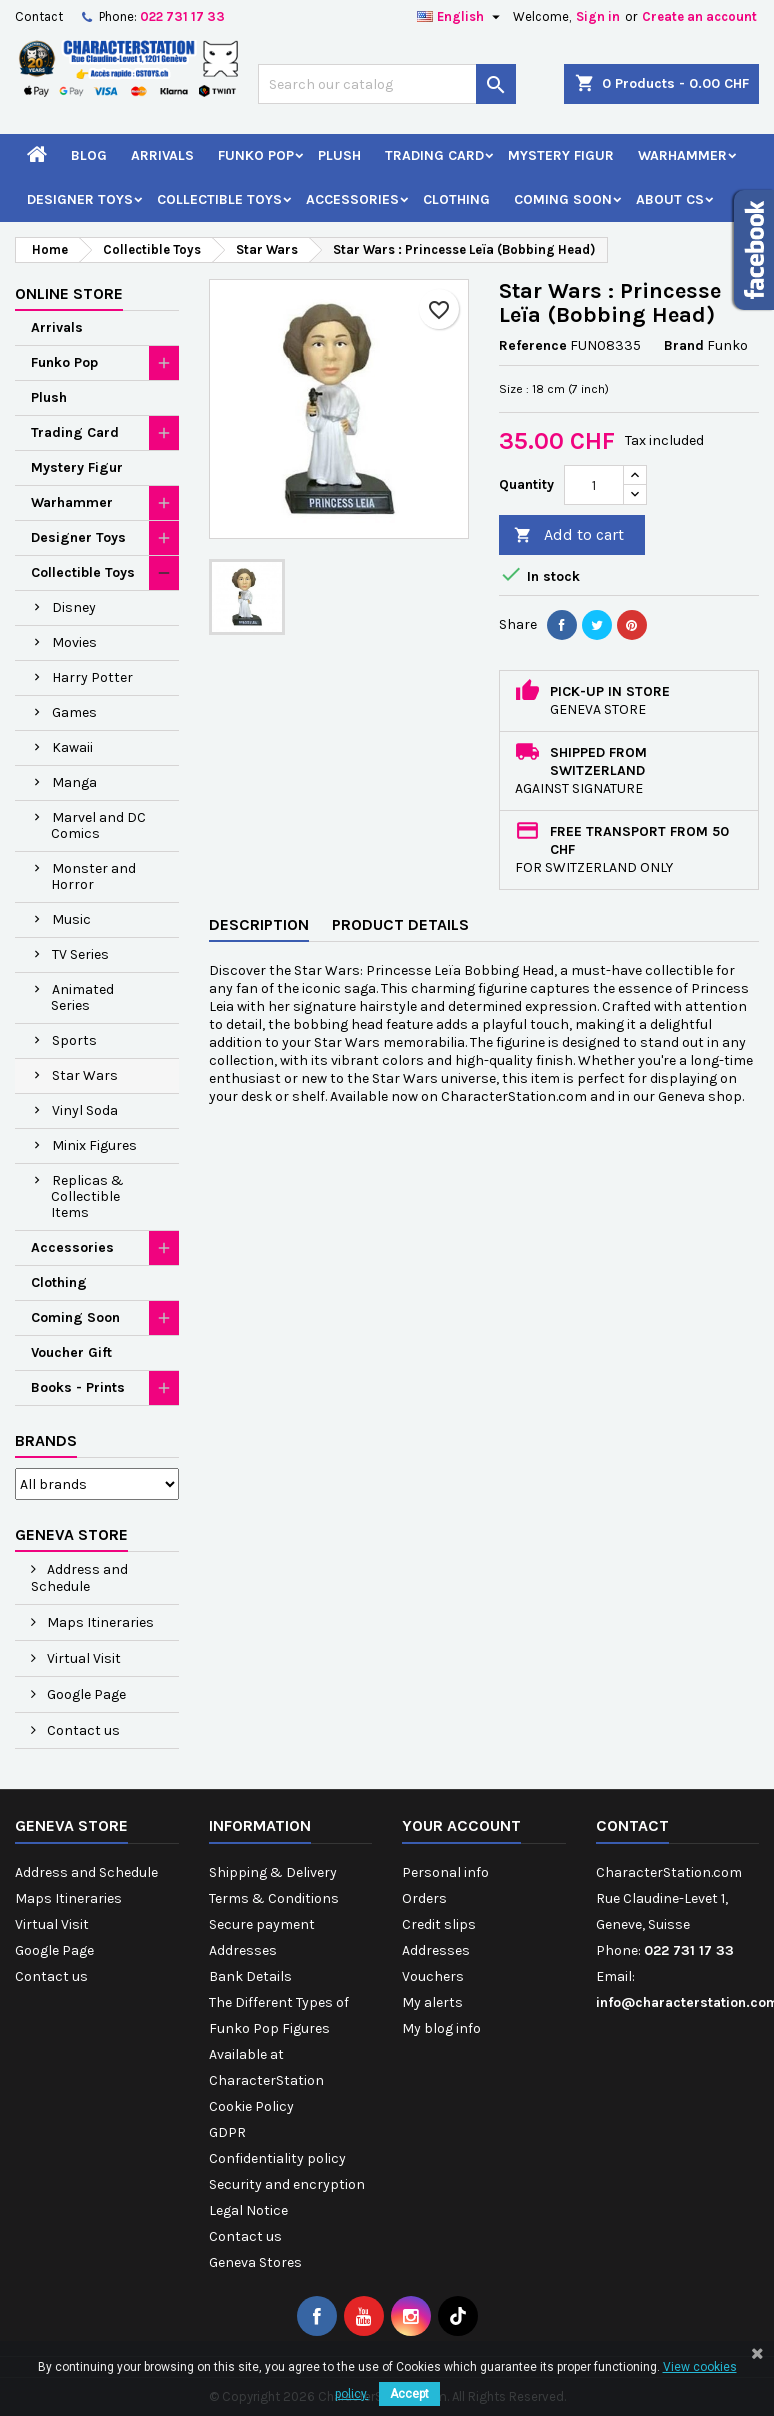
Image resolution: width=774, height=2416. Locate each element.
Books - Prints (78, 1387)
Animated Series (82, 997)
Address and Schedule (79, 1578)
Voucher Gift (71, 1352)
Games (74, 712)
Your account (461, 1825)
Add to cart (569, 535)
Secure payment (262, 1924)
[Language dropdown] (461, 17)
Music (71, 919)
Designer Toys (80, 199)
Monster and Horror (93, 876)
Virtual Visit (82, 1658)
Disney (74, 607)
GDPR (227, 2132)
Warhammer (682, 155)
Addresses (243, 1950)
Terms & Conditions (274, 1898)
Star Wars (85, 1075)
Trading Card (434, 155)
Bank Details (250, 1976)
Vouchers (433, 1976)
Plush (339, 155)
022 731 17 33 (182, 16)
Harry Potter (92, 677)
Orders (424, 1898)
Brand (684, 345)
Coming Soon (563, 199)
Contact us (82, 1730)
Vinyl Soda (85, 1110)
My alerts (432, 2002)
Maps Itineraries (99, 1622)
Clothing (456, 199)
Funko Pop (256, 155)
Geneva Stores (255, 2262)
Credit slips (439, 1924)
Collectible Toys (219, 199)
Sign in (598, 16)
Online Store (69, 293)
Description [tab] (259, 924)
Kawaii (72, 747)
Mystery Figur (561, 155)
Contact (39, 16)
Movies (74, 642)
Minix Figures (94, 1145)
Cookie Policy (251, 2106)
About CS (670, 199)
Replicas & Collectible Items (87, 1196)
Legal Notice (248, 2210)
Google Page (85, 1694)
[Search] (387, 84)
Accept (409, 2394)
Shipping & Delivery (273, 1872)
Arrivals (162, 155)
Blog (89, 155)
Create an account (699, 16)
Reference (533, 345)
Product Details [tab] (400, 924)
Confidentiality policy (277, 2158)
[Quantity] (594, 485)
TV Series (80, 954)
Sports (74, 1040)
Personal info (445, 1872)
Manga (74, 782)
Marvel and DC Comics (98, 825)
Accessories (352, 199)
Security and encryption (287, 2184)
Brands (46, 1440)
